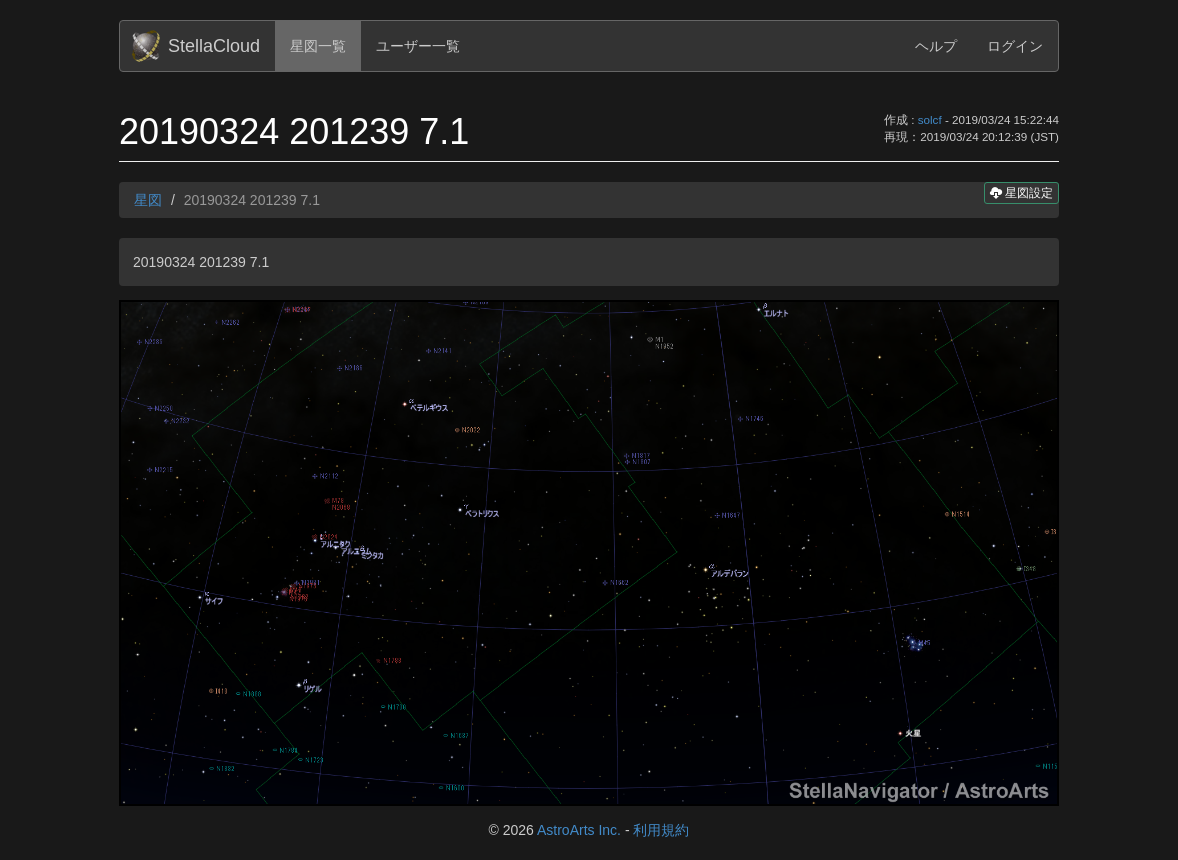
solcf (930, 119)
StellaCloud (214, 46)
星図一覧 (318, 46)
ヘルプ (936, 46)
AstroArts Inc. (579, 830)
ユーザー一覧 (418, 46)
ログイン (1015, 46)
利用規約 (661, 830)
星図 (148, 200)
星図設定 (1021, 192)
